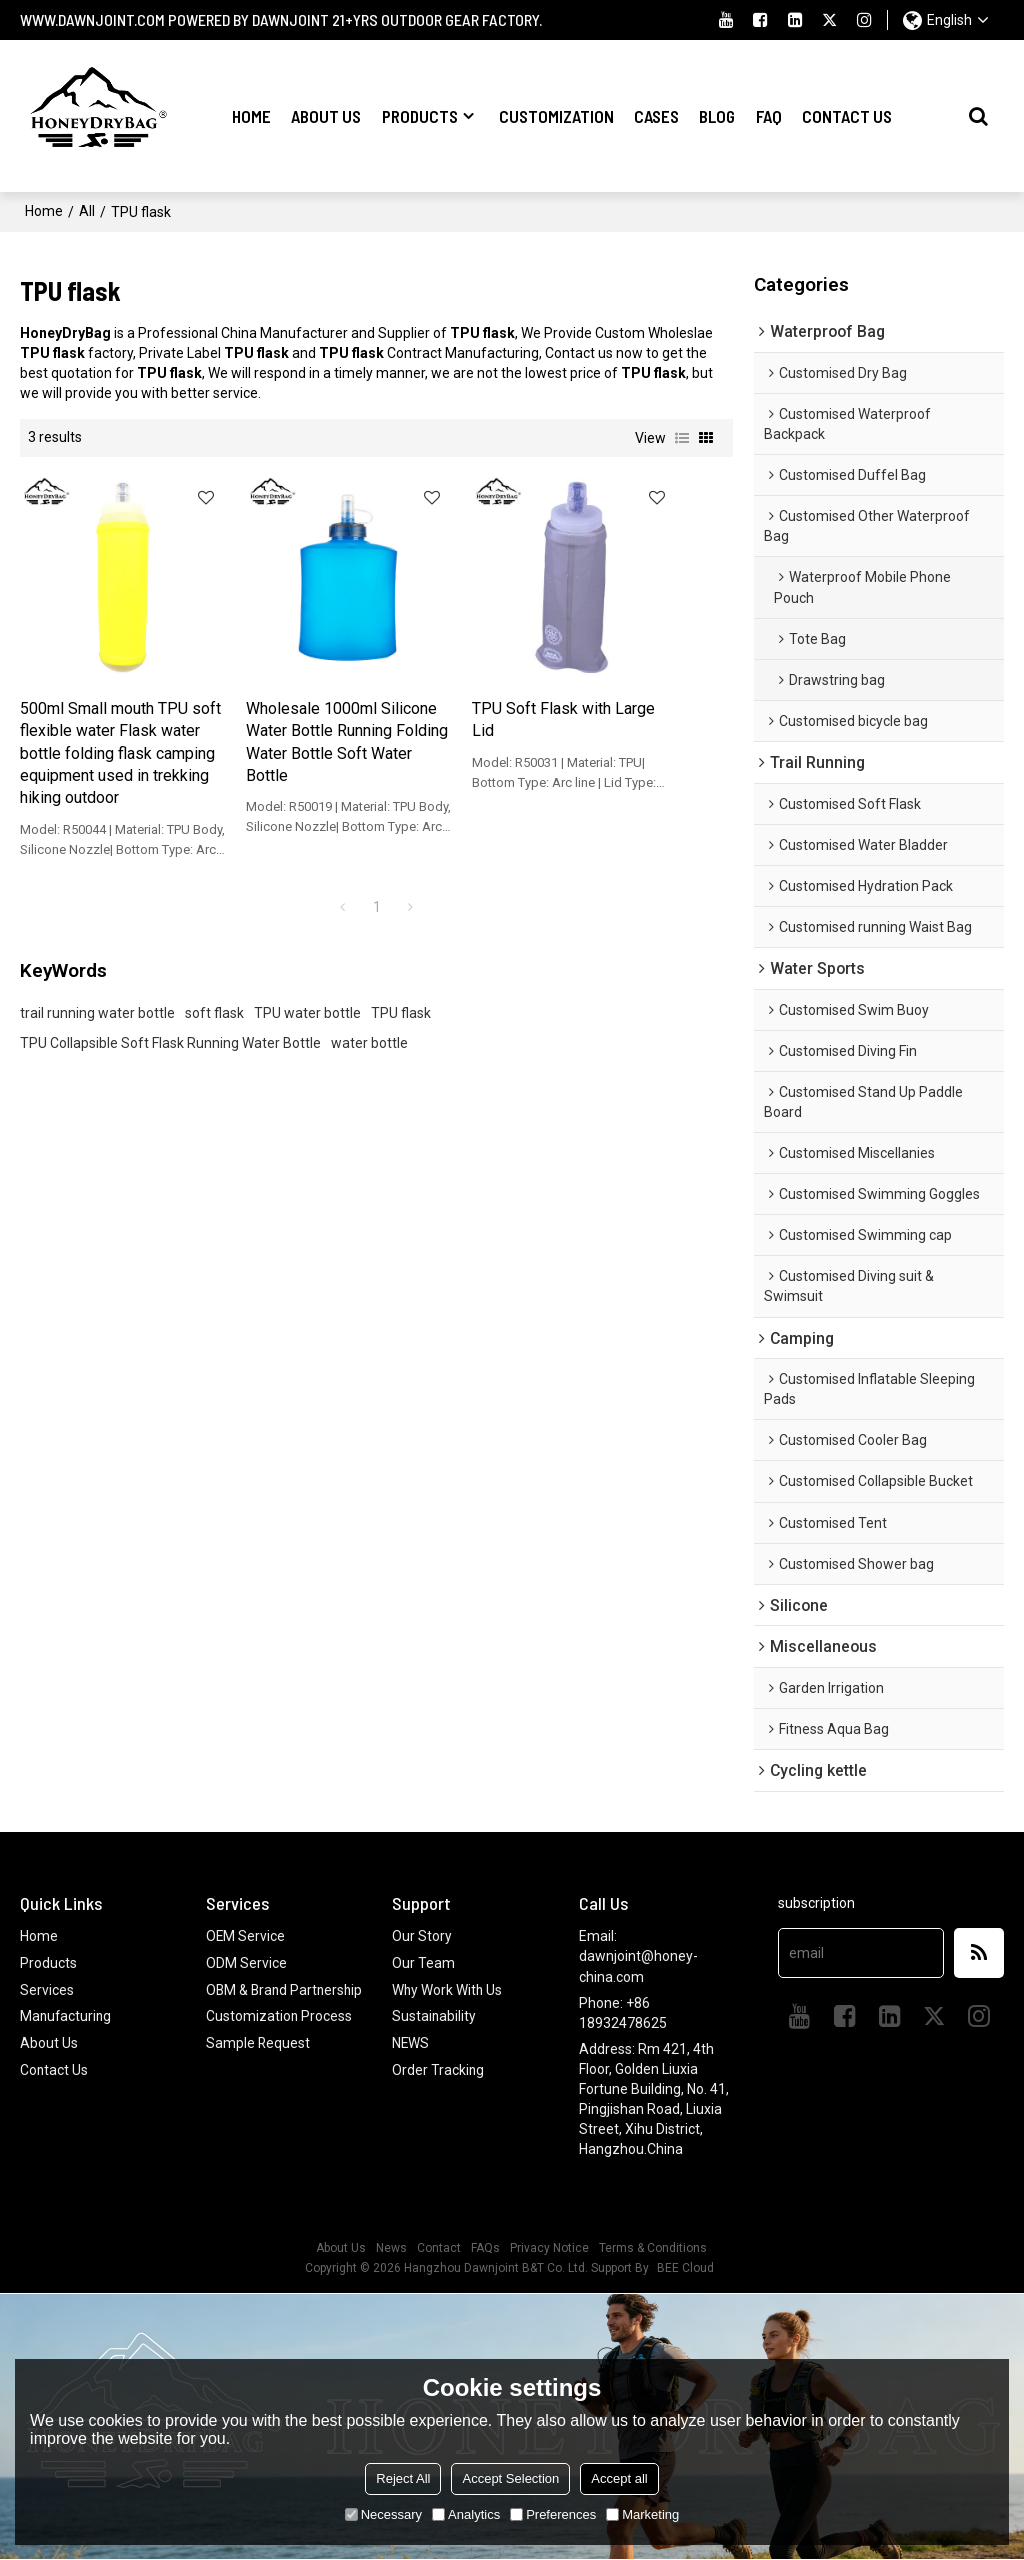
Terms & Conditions (653, 2249)
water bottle (369, 1023)
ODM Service (246, 1963)
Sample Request (258, 2062)
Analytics (466, 2514)
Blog (717, 115)
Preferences (553, 2514)
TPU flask (401, 993)
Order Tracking (438, 2068)
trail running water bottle (97, 993)
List (682, 436)
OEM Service (246, 1937)
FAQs (485, 2249)
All (87, 210)
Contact (439, 2249)
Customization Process (279, 2036)
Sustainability (434, 2016)
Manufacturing (67, 2016)
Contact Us (847, 115)
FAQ (769, 115)
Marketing (642, 2514)
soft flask (214, 993)
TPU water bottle (307, 993)
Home (251, 115)
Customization (556, 115)
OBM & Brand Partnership (248, 1999)
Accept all (619, 2478)
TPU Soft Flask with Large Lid (456, 677)
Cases (656, 115)
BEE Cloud (685, 2269)
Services (47, 1989)
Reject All (403, 2478)
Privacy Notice (549, 2249)
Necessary (383, 2514)
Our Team (423, 1963)
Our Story (422, 1937)
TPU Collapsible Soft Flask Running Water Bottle (170, 1023)
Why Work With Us (448, 1989)
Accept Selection (510, 2478)
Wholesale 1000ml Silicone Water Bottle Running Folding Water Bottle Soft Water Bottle (281, 710)
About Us (326, 115)
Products (420, 115)
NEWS (411, 2042)
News (391, 2249)
